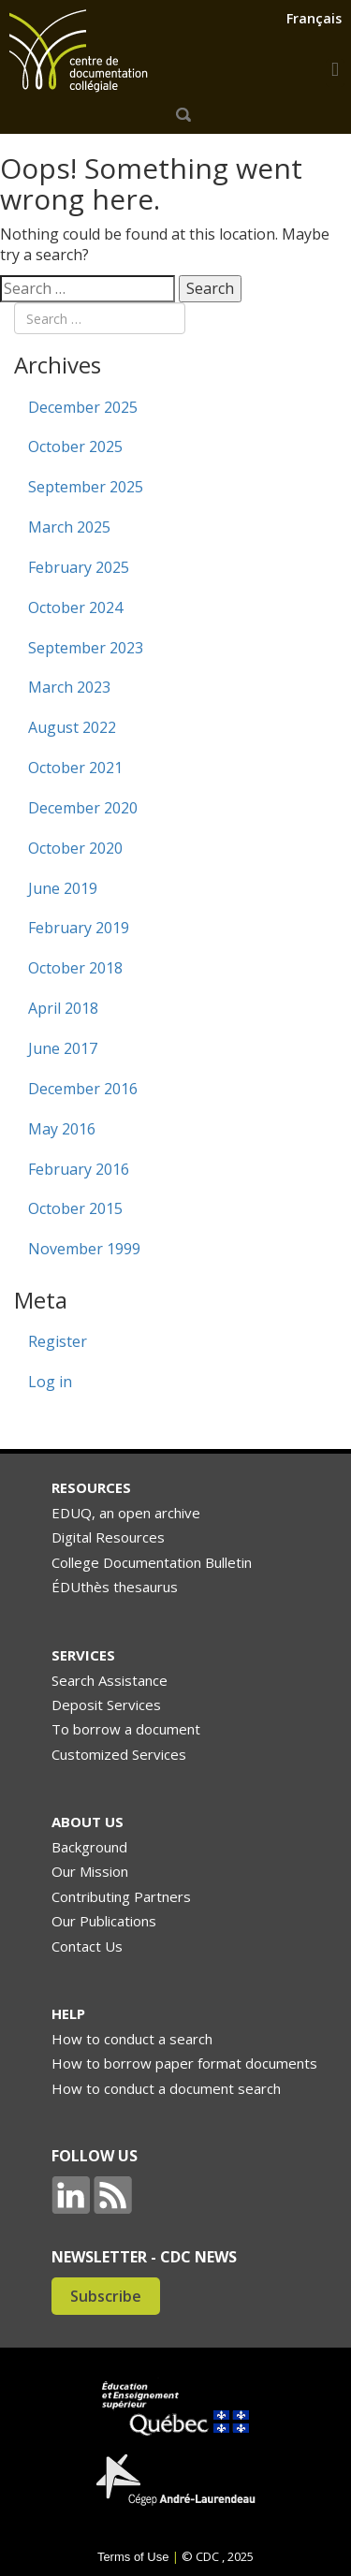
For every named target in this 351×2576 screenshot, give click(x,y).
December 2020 (83, 808)
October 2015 (75, 1208)
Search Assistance (109, 1680)
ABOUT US (87, 1821)
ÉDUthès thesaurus (114, 1586)
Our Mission (89, 1871)
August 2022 (72, 727)
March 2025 (69, 527)
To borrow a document (125, 1729)
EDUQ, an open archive (125, 1512)
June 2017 (62, 1048)
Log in (50, 1381)
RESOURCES (91, 1487)
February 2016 (78, 1169)
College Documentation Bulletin (151, 1562)
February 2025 (78, 567)
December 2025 (83, 407)
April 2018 (63, 1008)
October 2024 (75, 607)
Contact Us (87, 1946)
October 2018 (75, 968)
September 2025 (85, 486)
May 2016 (61, 1129)
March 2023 (69, 687)
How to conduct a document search (166, 2088)
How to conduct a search (131, 2038)
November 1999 (84, 1248)
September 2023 (85, 647)
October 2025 (75, 446)
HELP (68, 2013)
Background (89, 1846)
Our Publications (103, 1920)
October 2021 (75, 767)
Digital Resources (108, 1537)
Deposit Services (106, 1704)
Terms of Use (133, 2557)
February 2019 (78, 927)
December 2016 (83, 1088)
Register (57, 1341)
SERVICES (83, 1655)
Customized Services (118, 1754)
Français (314, 18)
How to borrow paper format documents (184, 2063)
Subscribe (105, 2296)
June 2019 (62, 888)
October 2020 (75, 848)
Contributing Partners (121, 1896)
